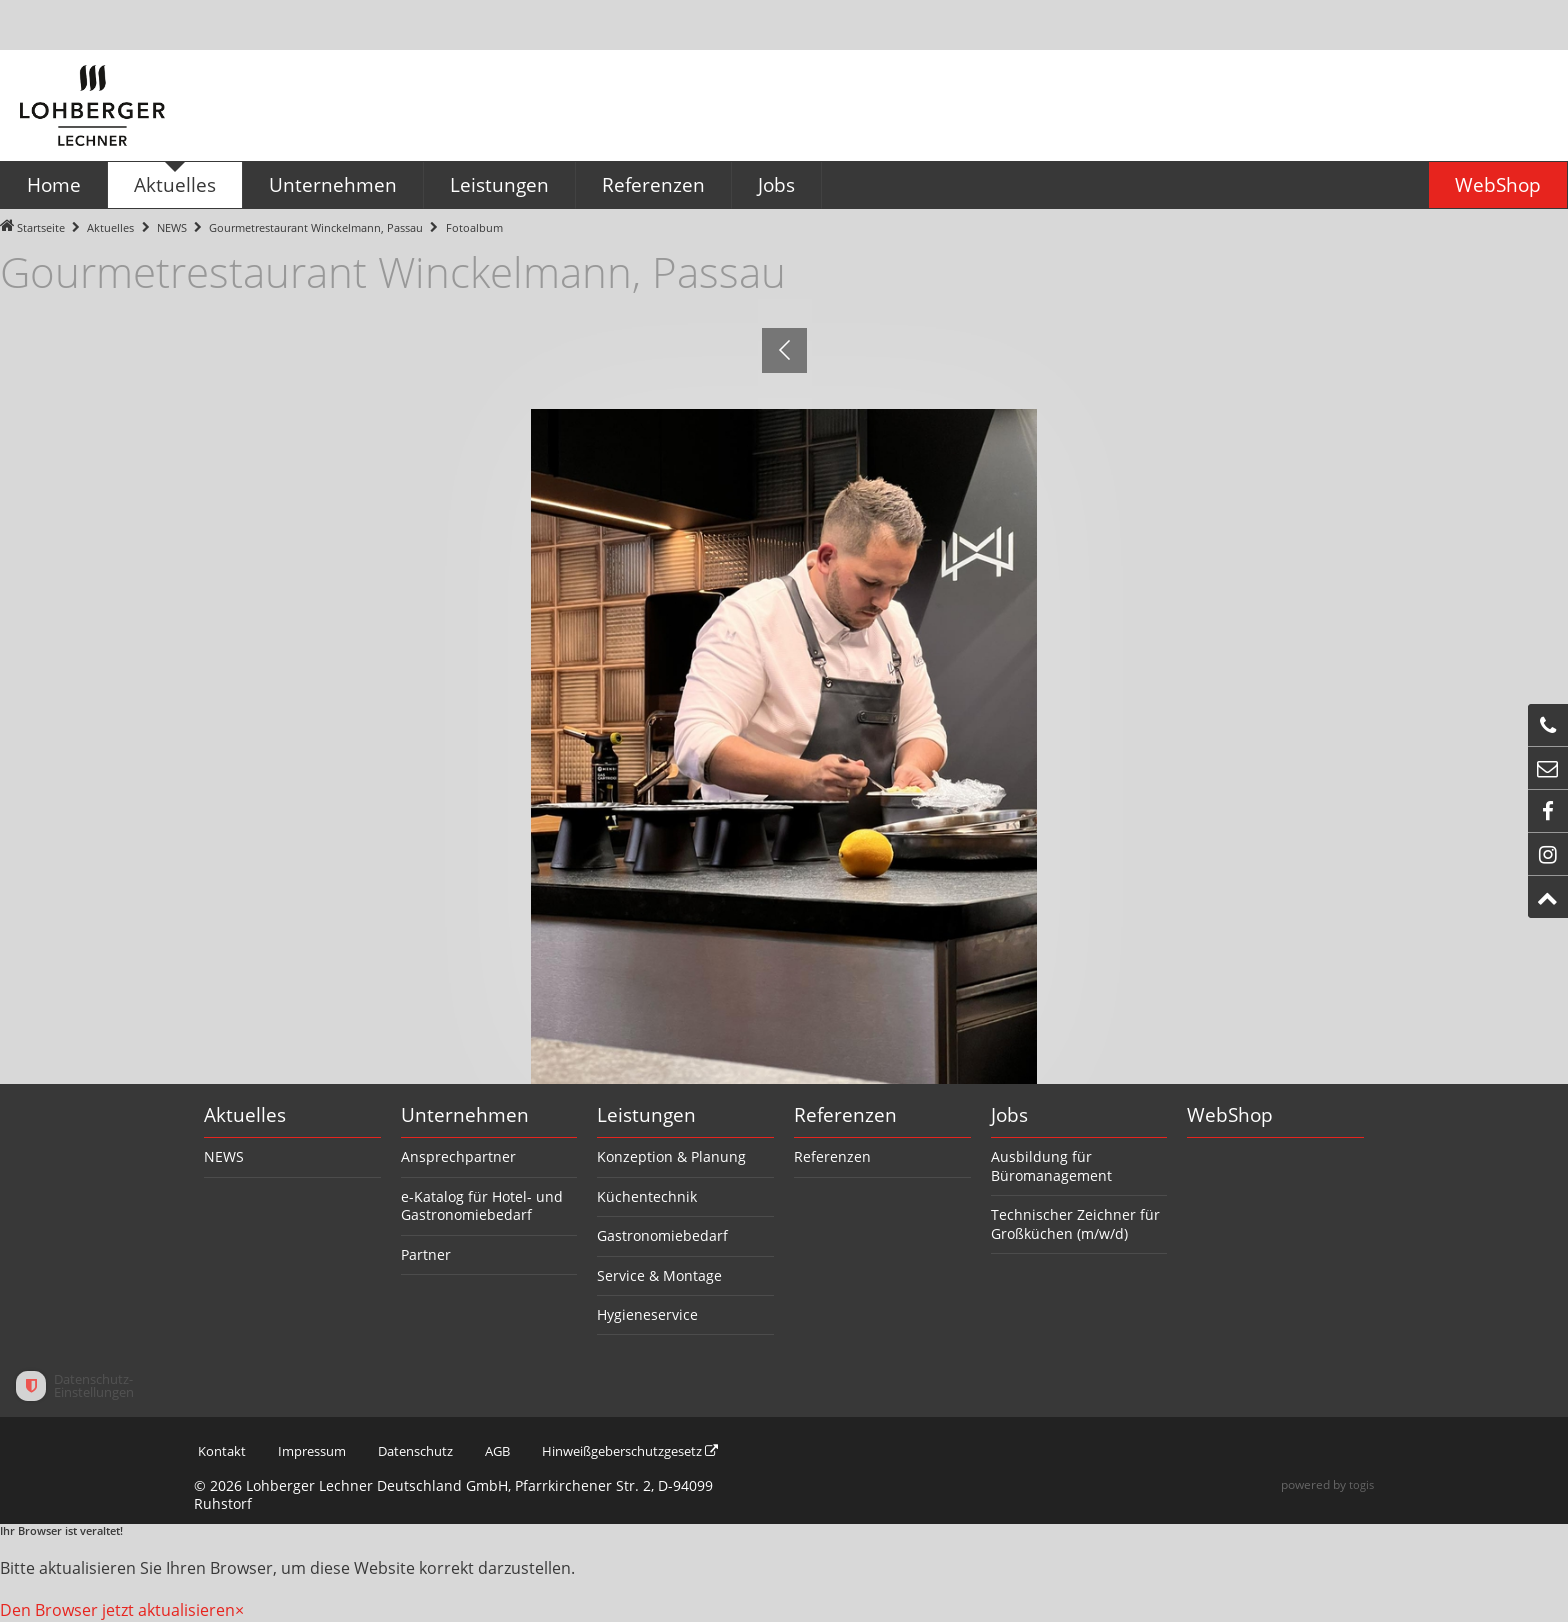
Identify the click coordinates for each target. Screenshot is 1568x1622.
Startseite (41, 227)
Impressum (315, 1451)
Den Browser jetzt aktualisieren (117, 1610)
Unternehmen (465, 1115)
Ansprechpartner (458, 1156)
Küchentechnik (647, 1196)
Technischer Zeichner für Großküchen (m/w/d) (1075, 1223)
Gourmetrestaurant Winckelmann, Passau (316, 227)
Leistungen (646, 1115)
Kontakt (219, 1451)
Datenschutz (427, 1451)
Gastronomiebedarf (662, 1235)
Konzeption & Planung (671, 1156)
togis (1360, 1485)
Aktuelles (110, 227)
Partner (426, 1254)
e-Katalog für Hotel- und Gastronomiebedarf (482, 1205)
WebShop (1230, 1115)
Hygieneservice (647, 1314)
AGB (515, 1451)
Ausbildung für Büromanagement (1051, 1165)
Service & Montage (659, 1275)
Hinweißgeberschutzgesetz (660, 1451)
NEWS (172, 227)
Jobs (1009, 1115)
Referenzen (845, 1115)
